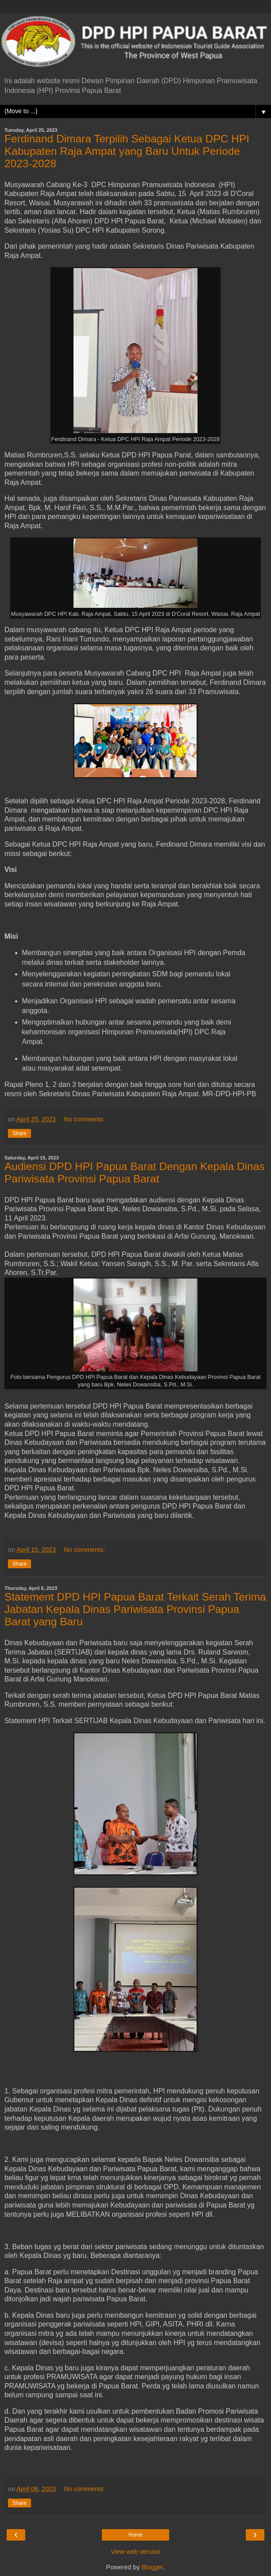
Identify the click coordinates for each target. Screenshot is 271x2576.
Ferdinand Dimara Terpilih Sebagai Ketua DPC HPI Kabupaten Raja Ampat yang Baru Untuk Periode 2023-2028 (126, 151)
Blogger (152, 2567)
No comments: (84, 1119)
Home (135, 2535)
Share (19, 1133)
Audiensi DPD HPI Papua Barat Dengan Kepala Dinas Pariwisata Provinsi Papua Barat (134, 1172)
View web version (135, 2551)
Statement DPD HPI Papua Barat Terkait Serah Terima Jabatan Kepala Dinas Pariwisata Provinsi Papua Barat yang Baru (135, 1609)
